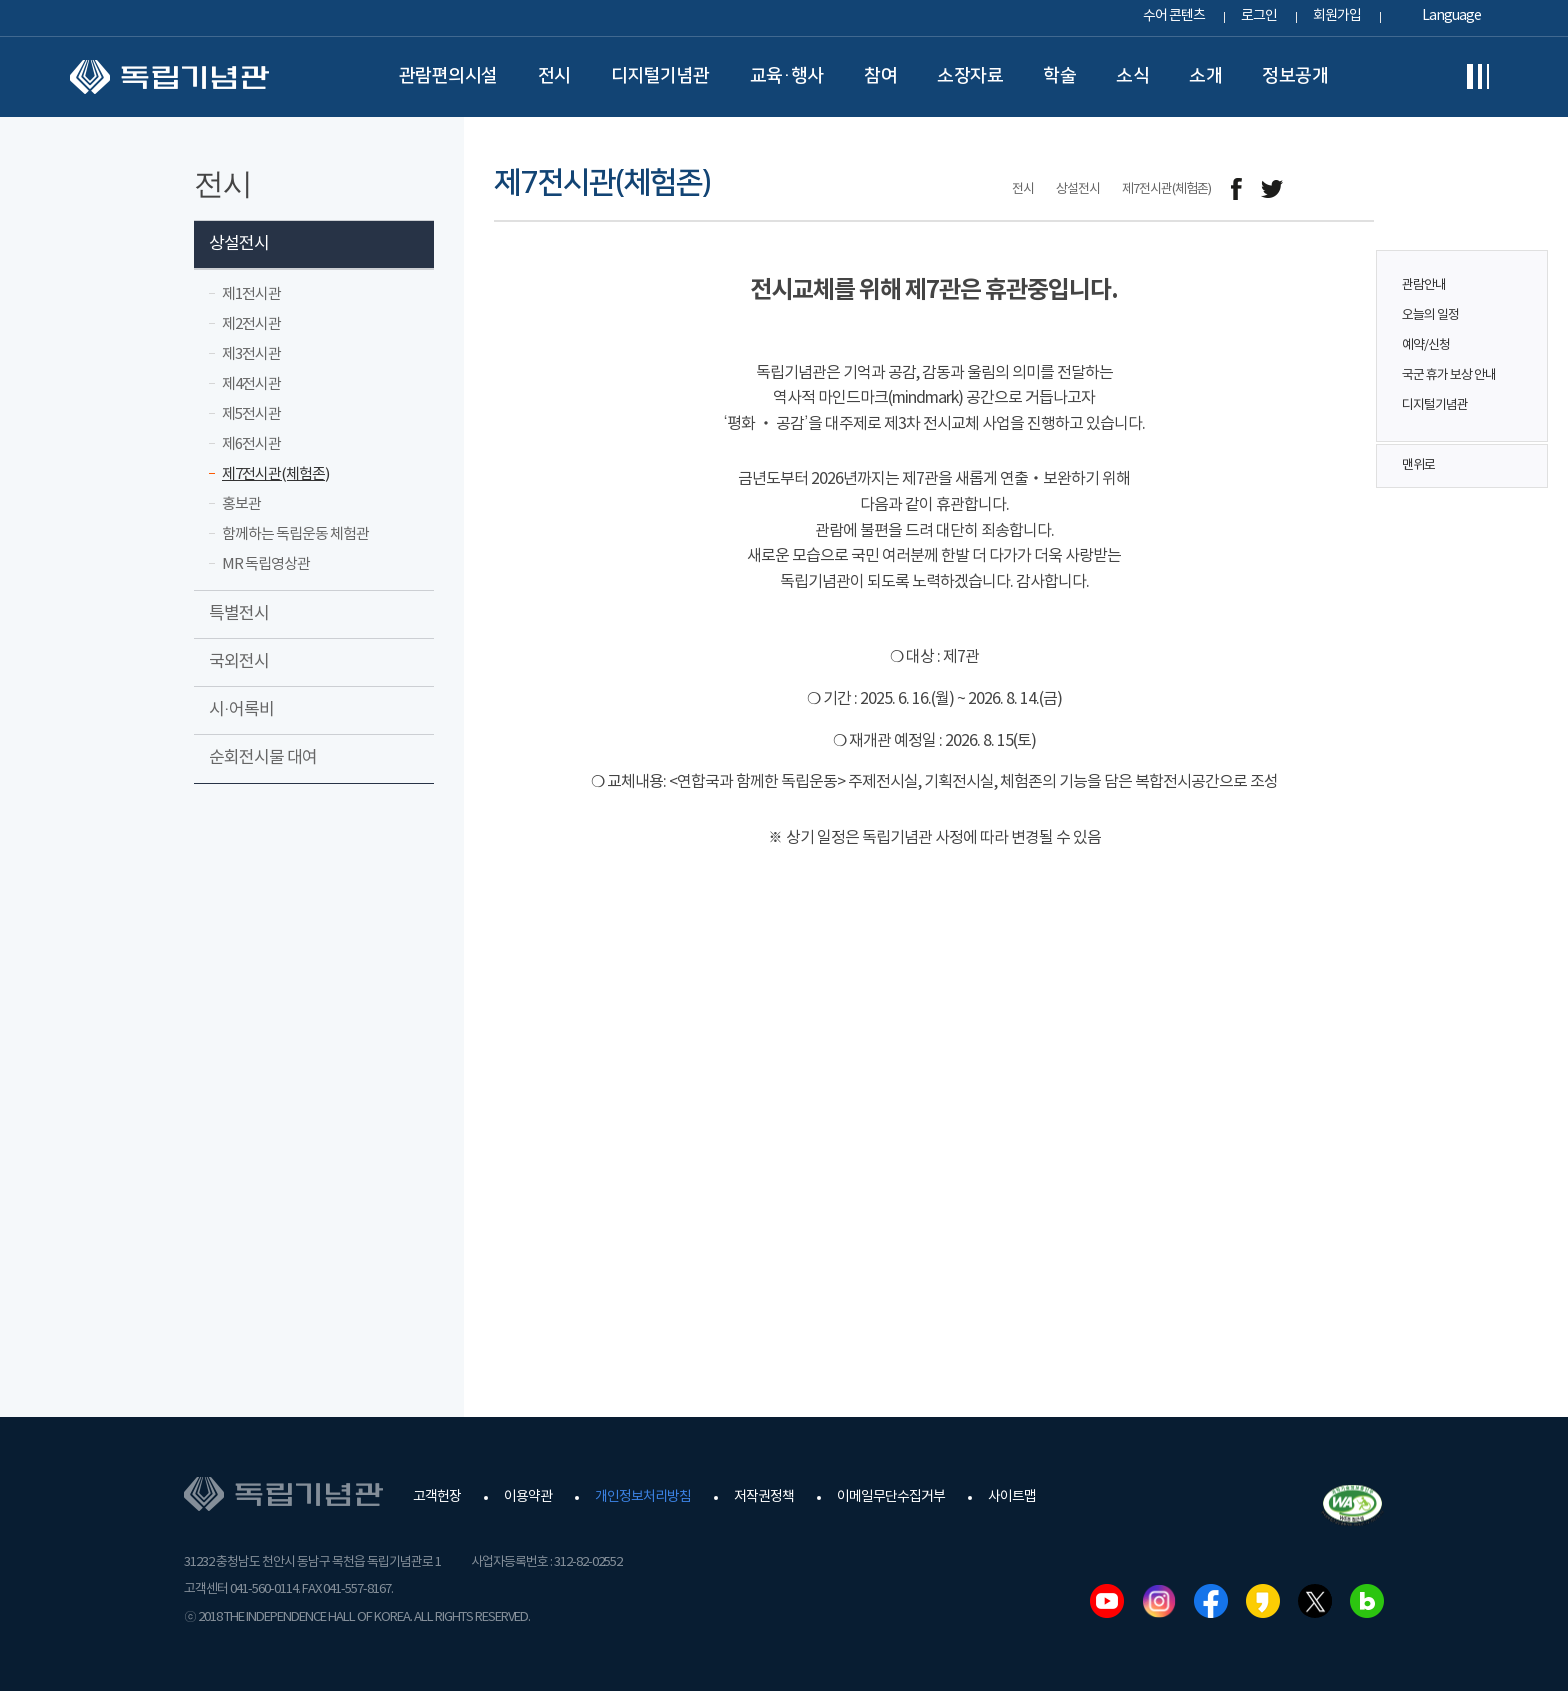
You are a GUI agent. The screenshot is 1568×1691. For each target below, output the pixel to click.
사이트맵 (1012, 1497)
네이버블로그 (1367, 1601)
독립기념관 (169, 77)
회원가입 (1337, 16)
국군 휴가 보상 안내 (1449, 375)
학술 (1059, 76)
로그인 (1259, 16)
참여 (880, 76)
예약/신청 (1426, 345)
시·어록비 (241, 710)
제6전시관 (251, 444)
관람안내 (1424, 285)
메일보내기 (1316, 189)
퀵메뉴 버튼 (1522, 332)
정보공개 (1295, 76)
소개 (1205, 76)
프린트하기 (1361, 189)
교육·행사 (787, 76)
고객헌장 (437, 1497)
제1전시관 (251, 294)
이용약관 (528, 1497)
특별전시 (239, 614)
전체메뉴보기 (1478, 77)
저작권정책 (764, 1497)
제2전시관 (251, 324)
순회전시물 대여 (263, 758)
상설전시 (239, 244)
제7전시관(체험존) (275, 474)
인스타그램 (1159, 1601)
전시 (554, 76)
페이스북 (1211, 1601)
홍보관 (241, 504)
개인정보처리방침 (643, 1497)
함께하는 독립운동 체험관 (295, 534)
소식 (1132, 76)
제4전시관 (251, 384)
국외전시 (239, 662)
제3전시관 (251, 354)
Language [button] (1451, 16)
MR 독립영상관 (266, 564)
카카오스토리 (1263, 1601)
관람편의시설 (448, 76)
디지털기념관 (660, 76)
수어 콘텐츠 (1174, 16)
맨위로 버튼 (1522, 466)
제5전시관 (251, 414)
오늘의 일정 (1430, 315)
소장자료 (970, 76)
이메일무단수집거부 (891, 1497)
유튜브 (1107, 1601)
